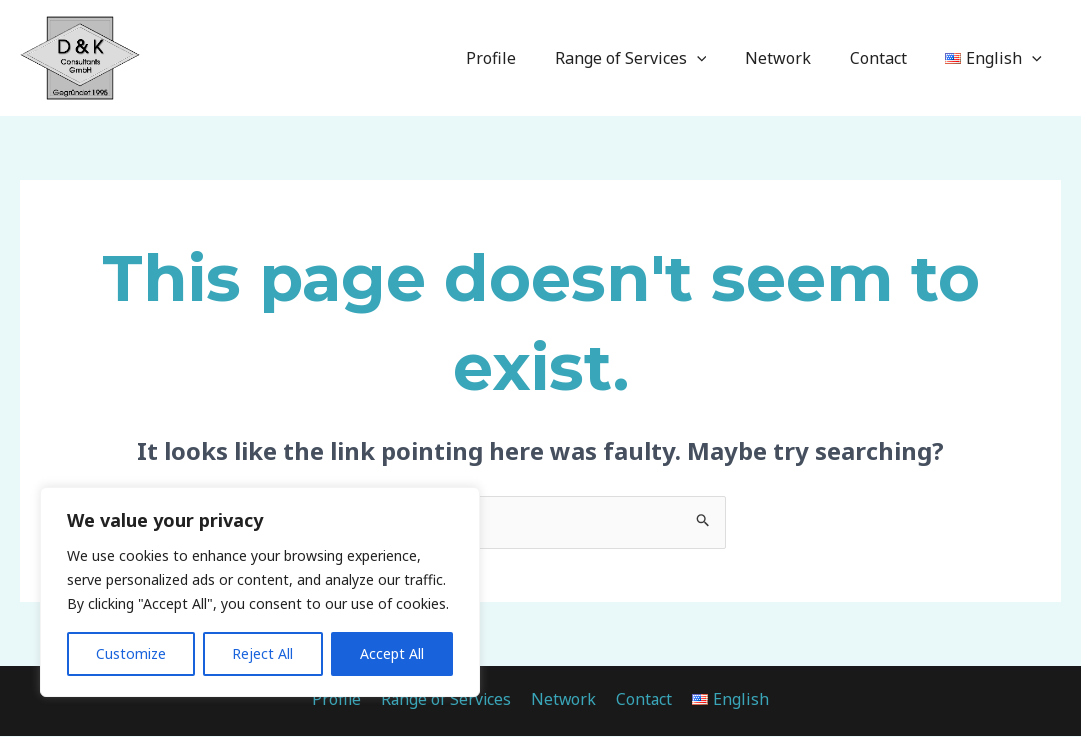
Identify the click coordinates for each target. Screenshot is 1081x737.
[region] (260, 592)
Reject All (262, 653)
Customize (131, 653)
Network (795, 58)
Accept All (392, 653)
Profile (521, 58)
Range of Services (654, 58)
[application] (720, 58)
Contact (888, 58)
